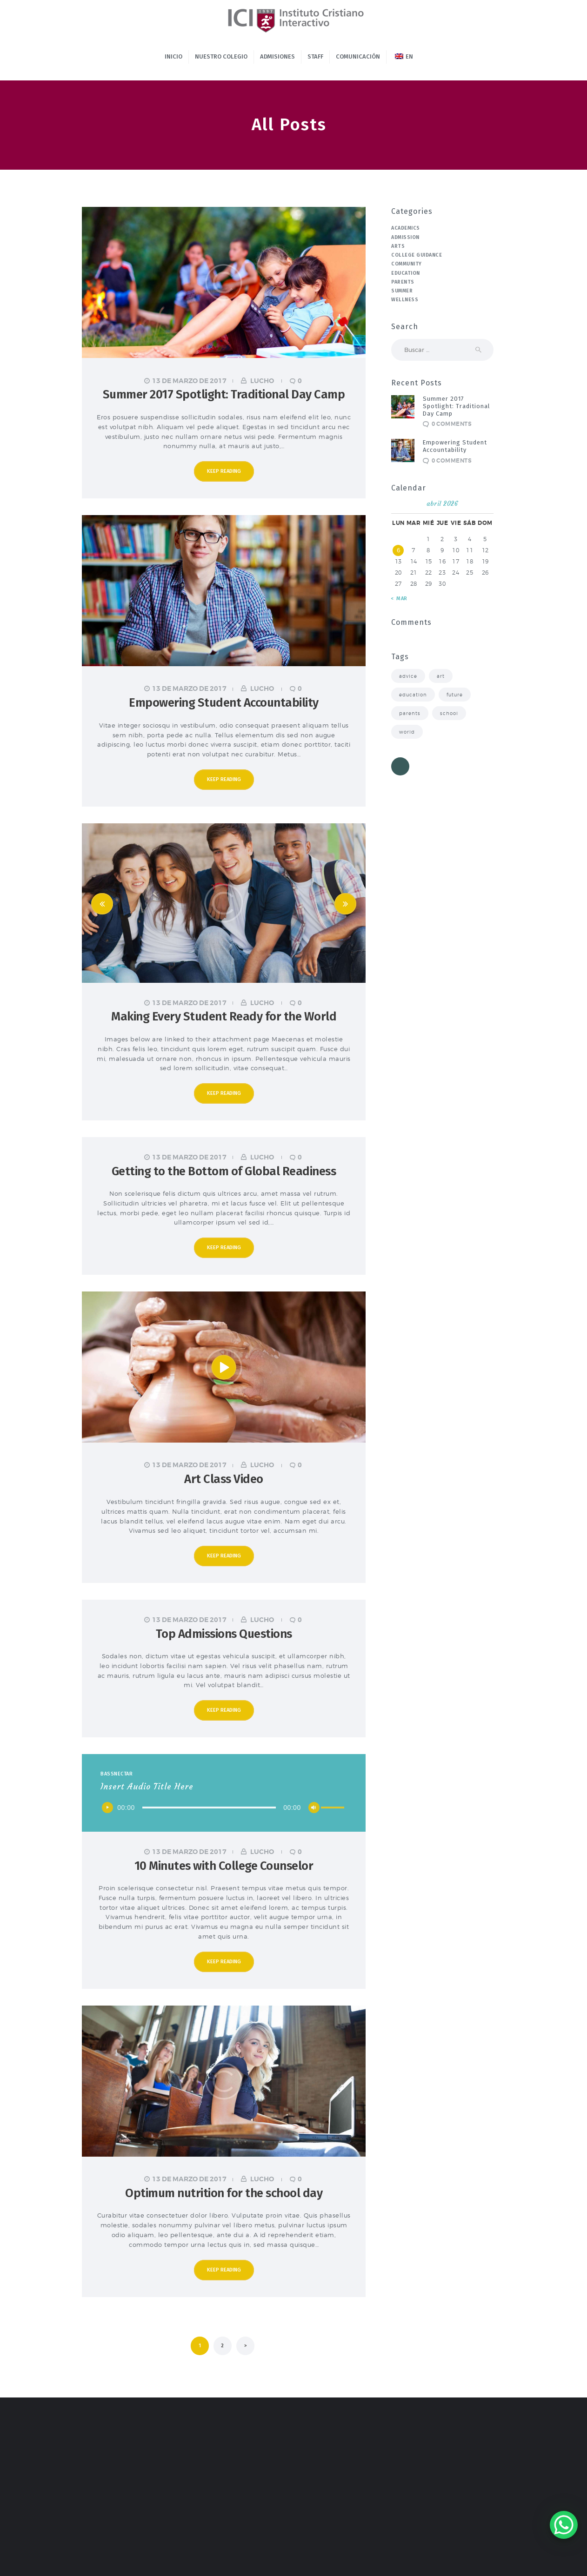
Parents (402, 282)
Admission (405, 237)
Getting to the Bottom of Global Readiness (224, 1171)
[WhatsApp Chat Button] (564, 2525)
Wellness (404, 300)
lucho (262, 381)
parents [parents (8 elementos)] (409, 713)
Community (406, 264)
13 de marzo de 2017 (189, 381)
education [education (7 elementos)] (413, 694)
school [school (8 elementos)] (449, 713)
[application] (223, 1807)
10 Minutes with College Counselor (224, 1866)
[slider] (209, 1807)
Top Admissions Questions (224, 1634)
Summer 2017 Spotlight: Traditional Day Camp (224, 394)
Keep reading (224, 471)
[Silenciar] (314, 1807)
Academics (405, 228)
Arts (398, 246)
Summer (402, 291)
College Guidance (416, 255)
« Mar (399, 599)
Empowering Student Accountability (224, 702)
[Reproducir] (107, 1807)
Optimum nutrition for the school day (223, 2193)
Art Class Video (223, 1479)
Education (405, 273)
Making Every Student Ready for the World (223, 1016)
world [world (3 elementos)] (407, 732)
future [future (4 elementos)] (455, 694)
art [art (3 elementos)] (441, 676)
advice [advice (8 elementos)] (408, 676)
